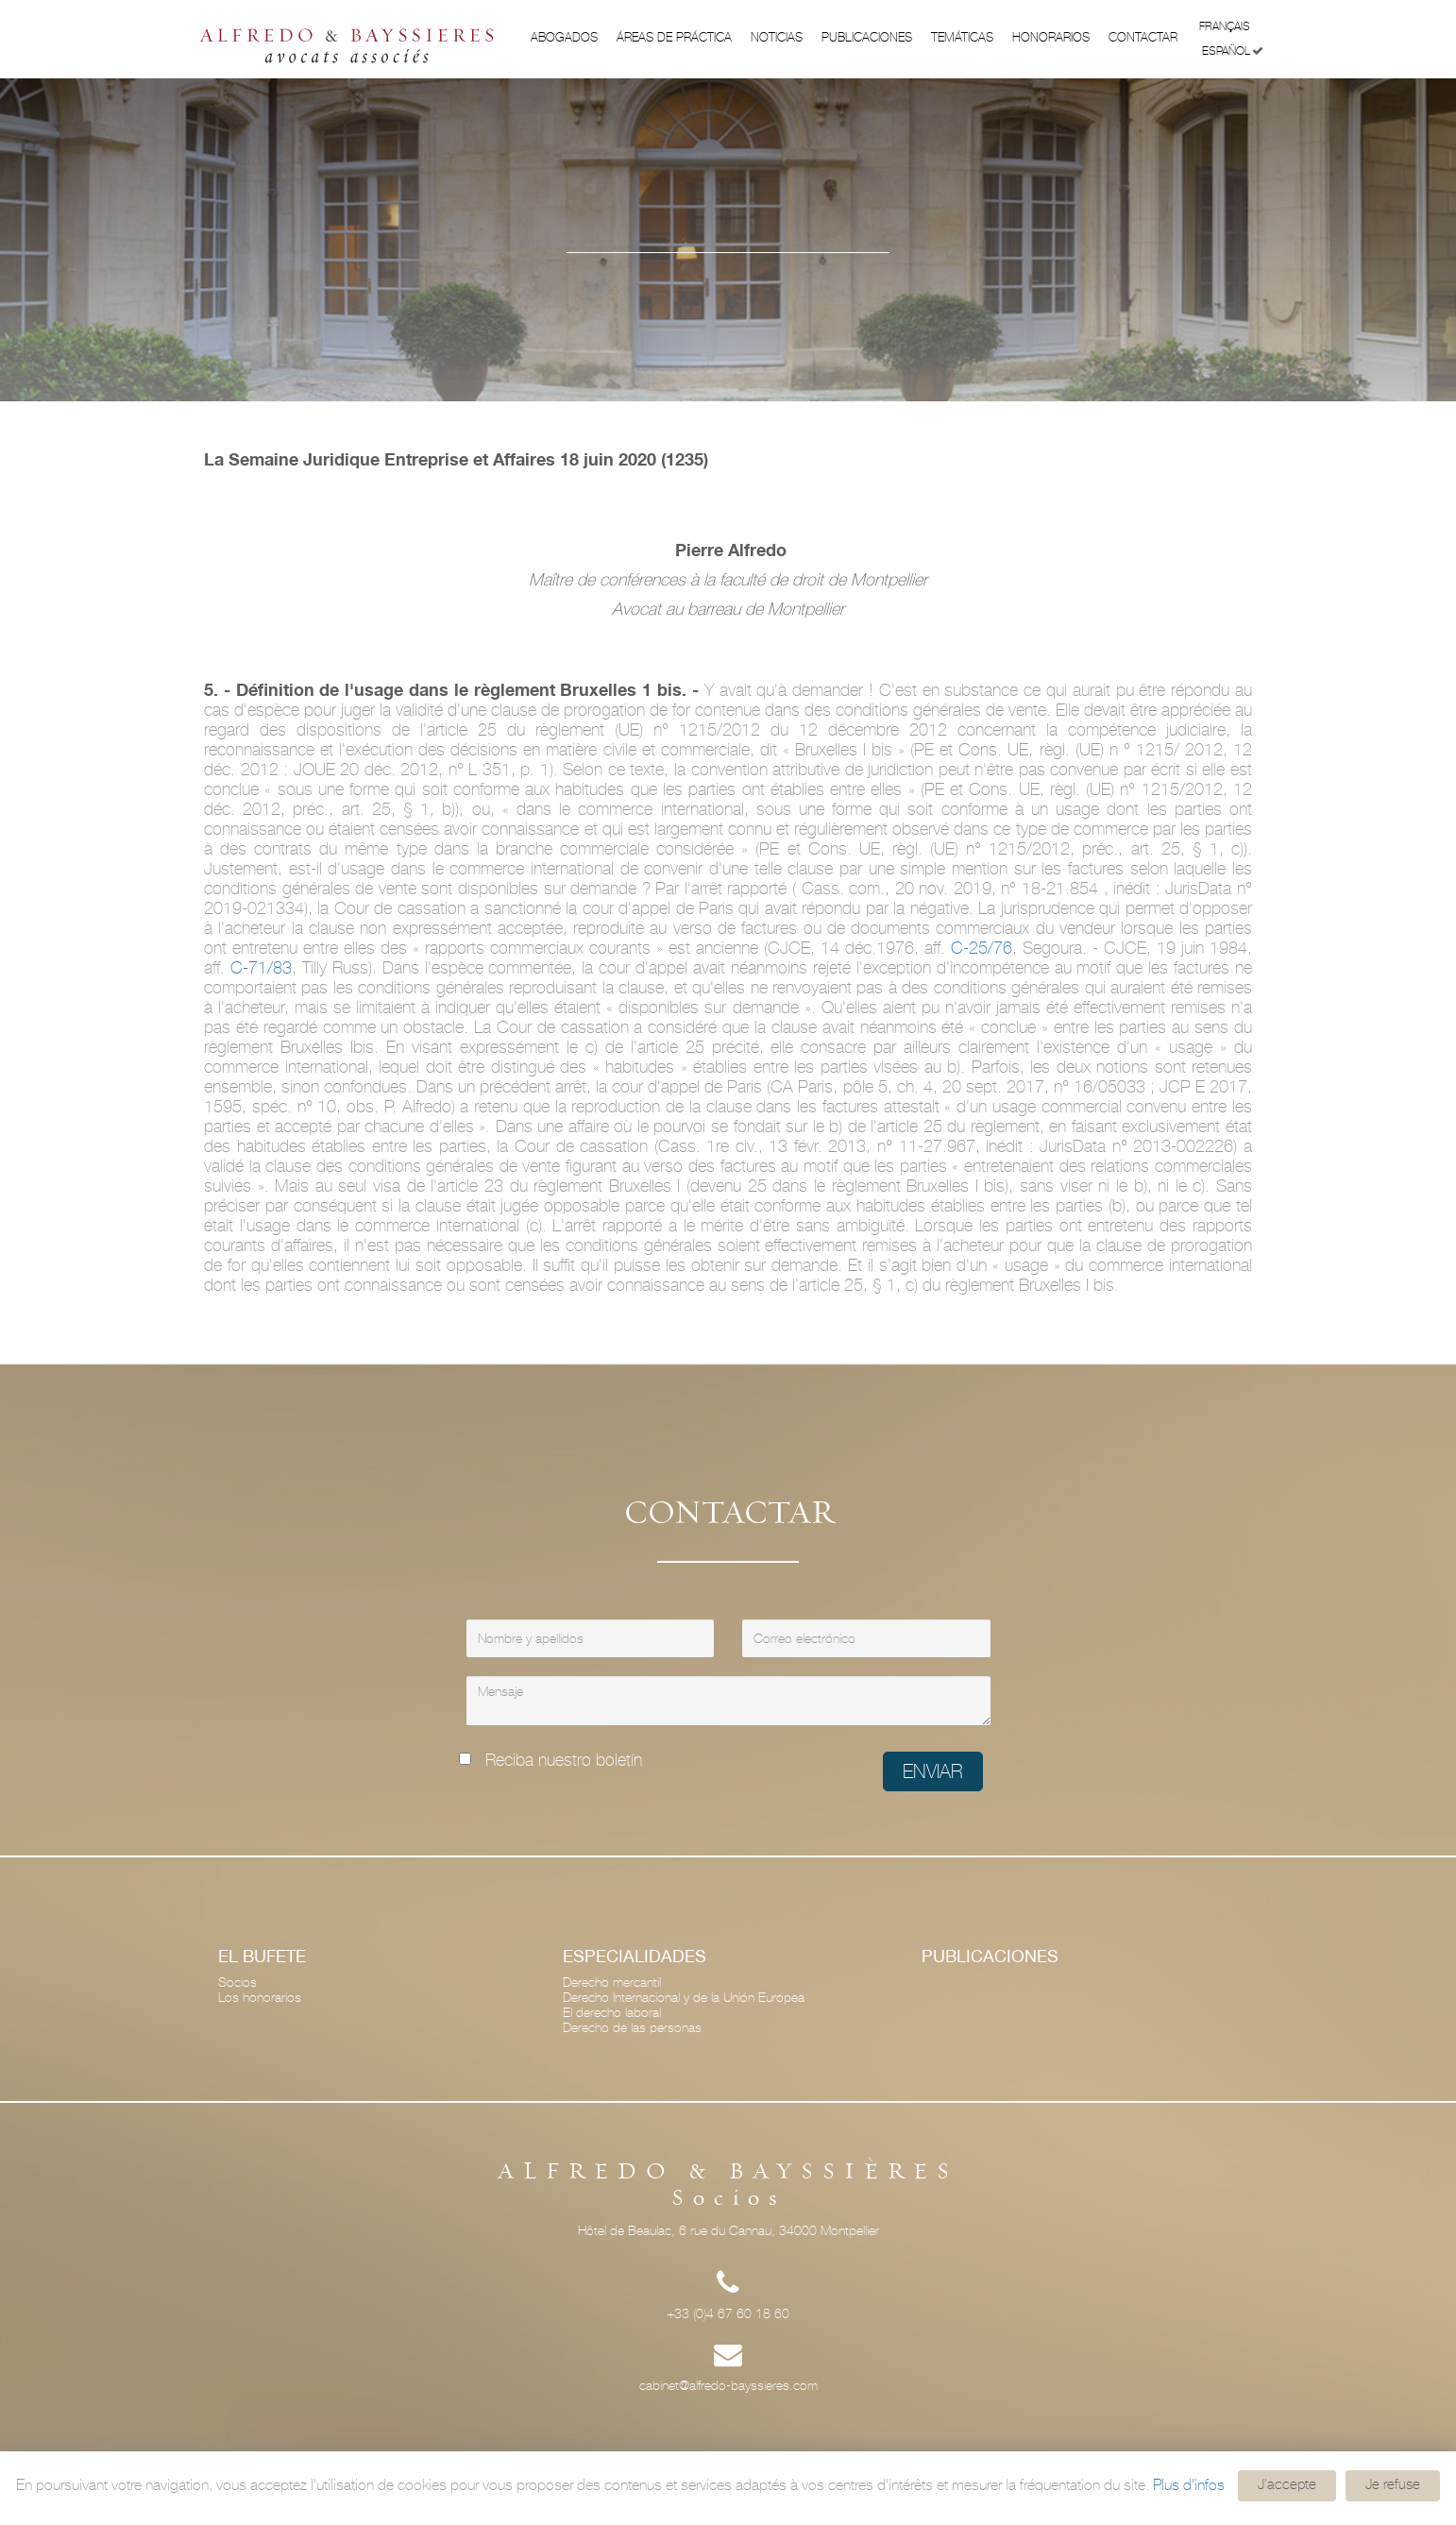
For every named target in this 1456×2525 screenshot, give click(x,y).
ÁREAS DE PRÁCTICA (674, 37)
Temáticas (962, 37)
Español (1232, 51)
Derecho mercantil (612, 1982)
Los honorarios (259, 1997)
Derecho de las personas (632, 2027)
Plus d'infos (1189, 2485)
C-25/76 (981, 947)
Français (1231, 25)
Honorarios (1051, 37)
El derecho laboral (612, 2012)
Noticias (777, 37)
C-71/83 (261, 967)
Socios (237, 1982)
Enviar (933, 1771)
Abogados (564, 37)
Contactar (1143, 37)
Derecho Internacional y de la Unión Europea (683, 1997)
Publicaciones (866, 37)
